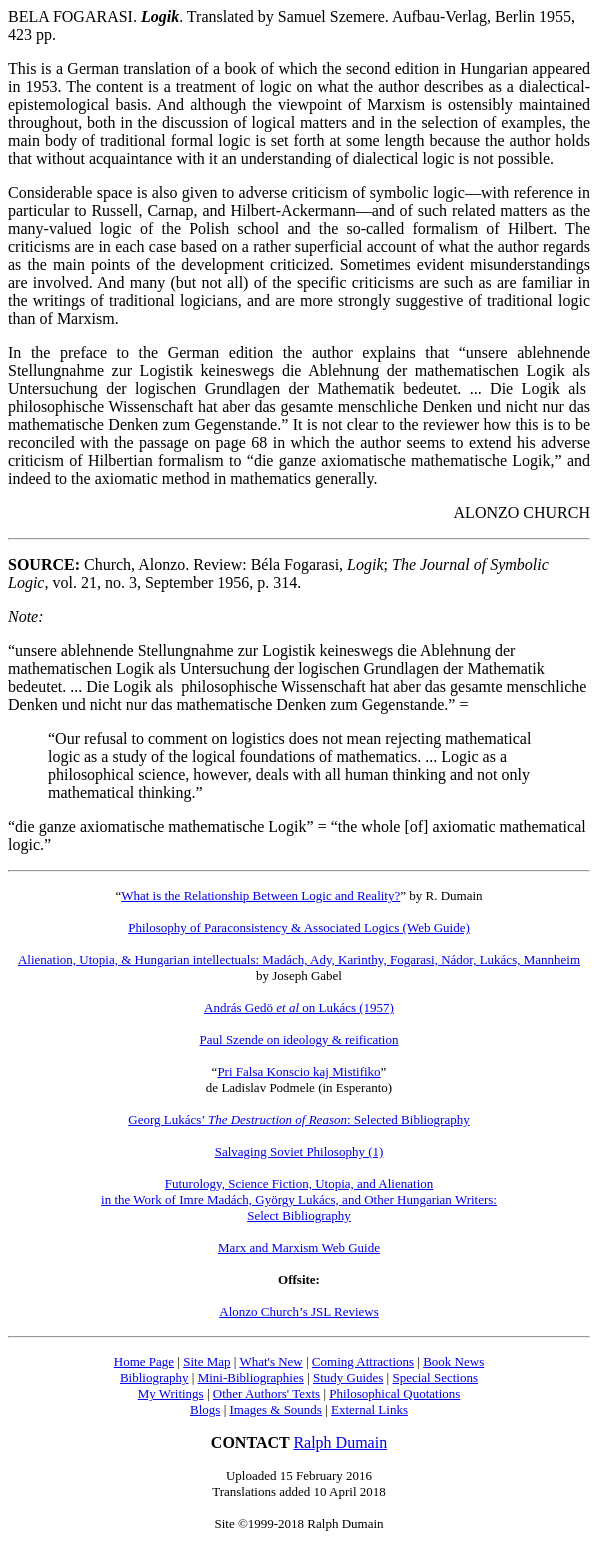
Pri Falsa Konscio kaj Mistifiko (298, 1071)
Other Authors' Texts (266, 1393)
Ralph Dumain (340, 1442)
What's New (270, 1361)
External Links (369, 1409)
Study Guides (348, 1377)
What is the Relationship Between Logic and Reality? (260, 895)
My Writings (171, 1393)
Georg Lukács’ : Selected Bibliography (298, 1119)
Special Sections (435, 1377)
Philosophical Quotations (394, 1393)
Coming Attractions (363, 1361)
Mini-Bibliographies (251, 1377)
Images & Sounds (275, 1409)
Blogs (205, 1409)
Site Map (206, 1361)
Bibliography (154, 1377)
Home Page (144, 1361)
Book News (453, 1361)
